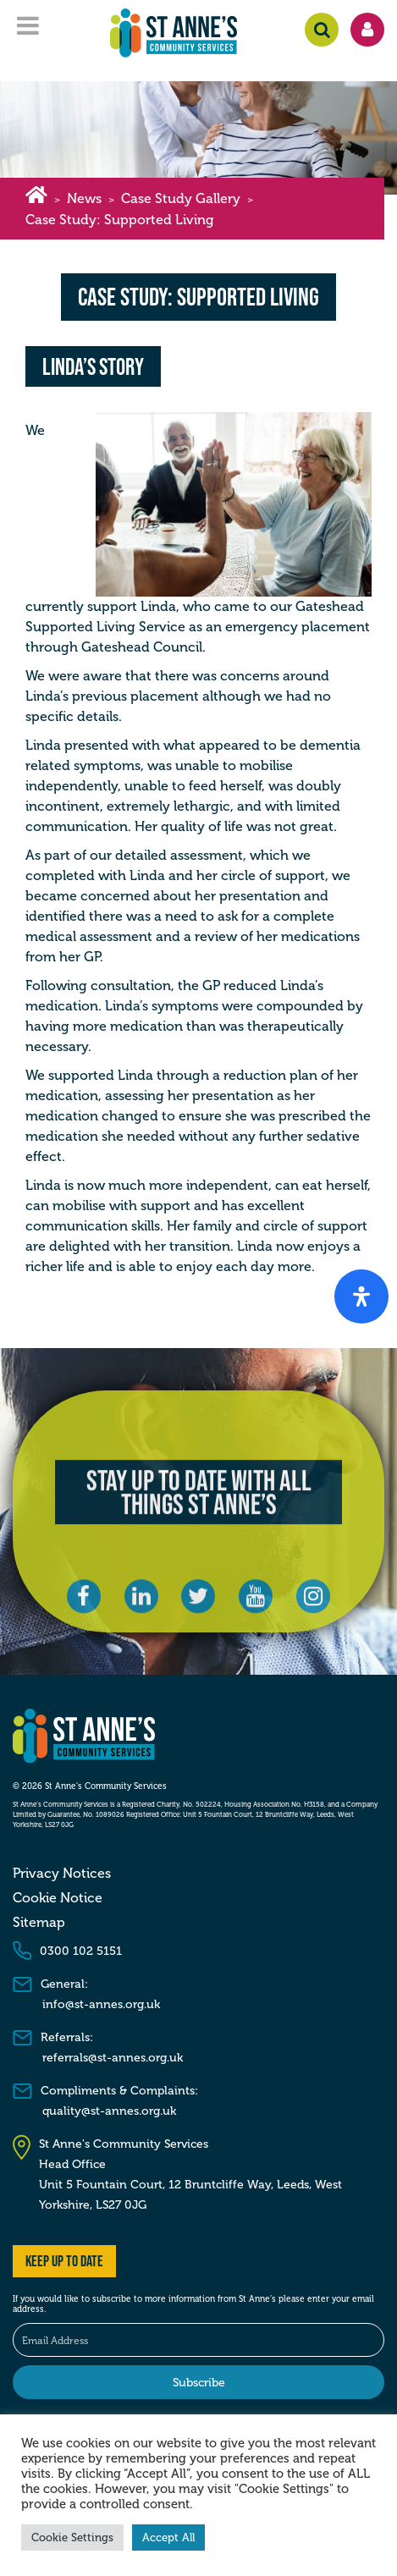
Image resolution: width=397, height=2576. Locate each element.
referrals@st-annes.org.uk (112, 2057)
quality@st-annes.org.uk (109, 2111)
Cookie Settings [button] (72, 2537)
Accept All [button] (168, 2537)
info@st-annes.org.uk (101, 2004)
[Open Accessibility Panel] (361, 1296)
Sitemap (39, 1922)
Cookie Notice (57, 1898)
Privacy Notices (62, 1873)
